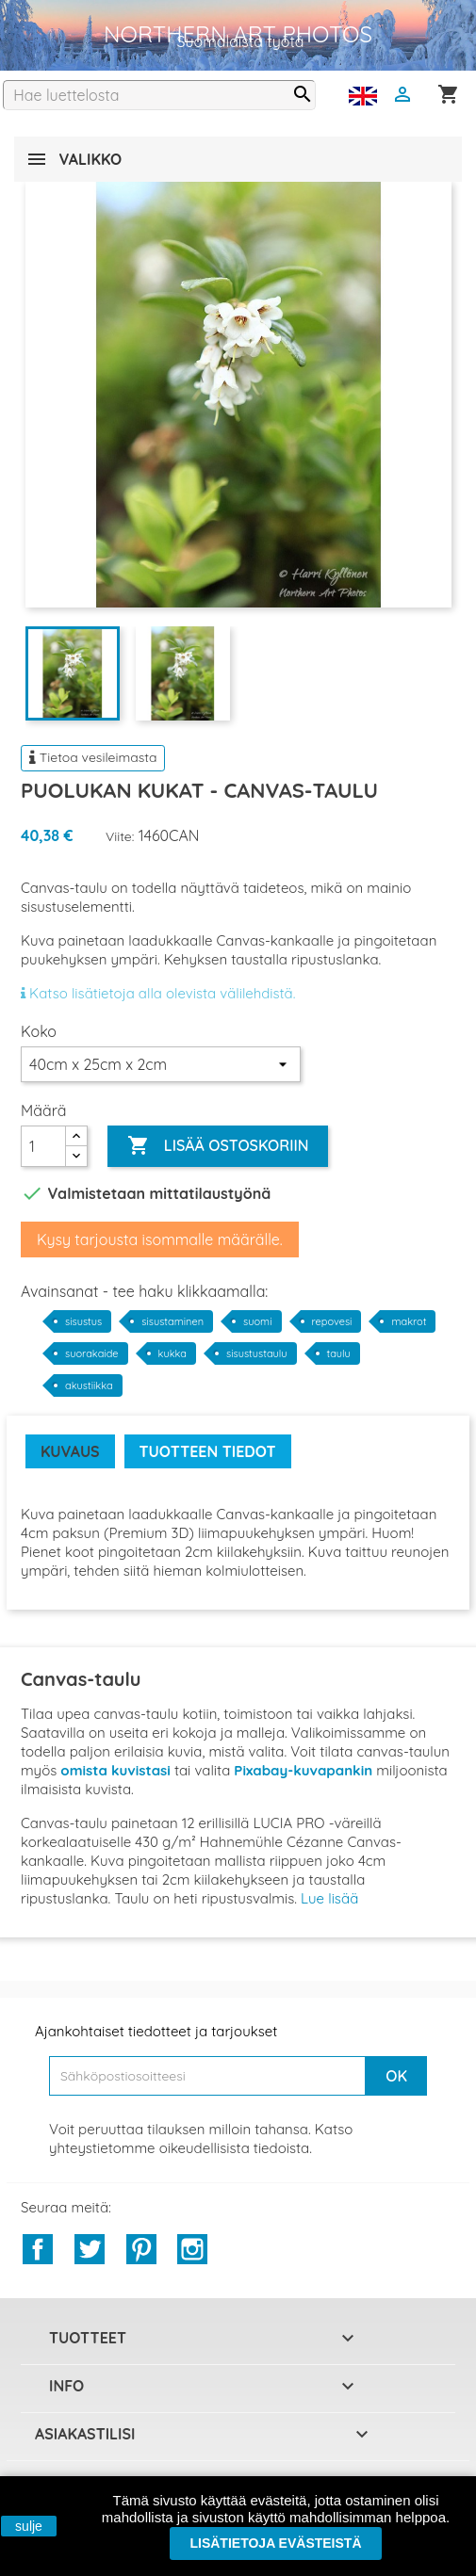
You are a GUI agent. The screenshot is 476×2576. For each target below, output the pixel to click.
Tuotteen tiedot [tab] (208, 1451)
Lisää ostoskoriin (217, 1146)
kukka (172, 1353)
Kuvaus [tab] (70, 1451)
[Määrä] (43, 1146)
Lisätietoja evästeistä (275, 2543)
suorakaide (92, 1353)
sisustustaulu (256, 1353)
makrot (408, 1321)
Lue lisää (329, 1898)
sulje (28, 2526)
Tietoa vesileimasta (92, 757)
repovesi (332, 1321)
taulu (339, 1353)
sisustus (83, 1321)
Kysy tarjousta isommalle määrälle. (160, 1239)
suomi (257, 1321)
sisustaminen (172, 1321)
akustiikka (89, 1385)
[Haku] (159, 95)
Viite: (120, 836)
